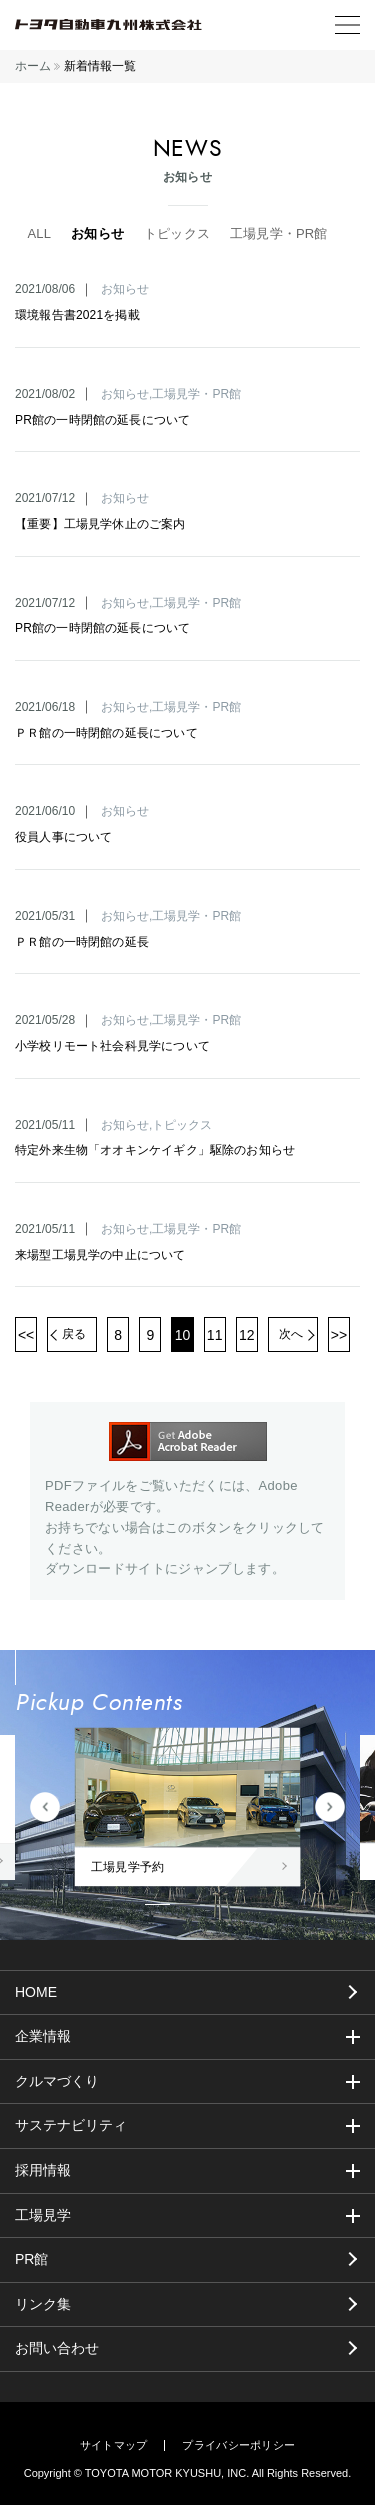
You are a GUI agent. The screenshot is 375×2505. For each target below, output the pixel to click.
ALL (39, 233)
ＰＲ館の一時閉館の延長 (82, 942)
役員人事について (63, 837)
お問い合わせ (57, 2348)
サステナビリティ (71, 2125)
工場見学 (43, 2215)
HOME (36, 1992)
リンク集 (43, 2304)
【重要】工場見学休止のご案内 (100, 524)
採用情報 (43, 2170)
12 (247, 1335)
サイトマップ (114, 2445)
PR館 (31, 2259)
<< (26, 1335)
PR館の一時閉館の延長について (102, 420)
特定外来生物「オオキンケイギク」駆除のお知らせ (155, 1150)
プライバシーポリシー (238, 2445)
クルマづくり (57, 2081)
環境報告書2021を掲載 (77, 315)
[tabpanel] (188, 1807)
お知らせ (97, 233)
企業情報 (43, 2036)
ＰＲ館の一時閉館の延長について (106, 733)
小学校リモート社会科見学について (112, 1046)
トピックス (177, 233)
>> (339, 1335)
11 (215, 1335)
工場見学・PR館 (279, 233)
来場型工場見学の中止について (100, 1255)
